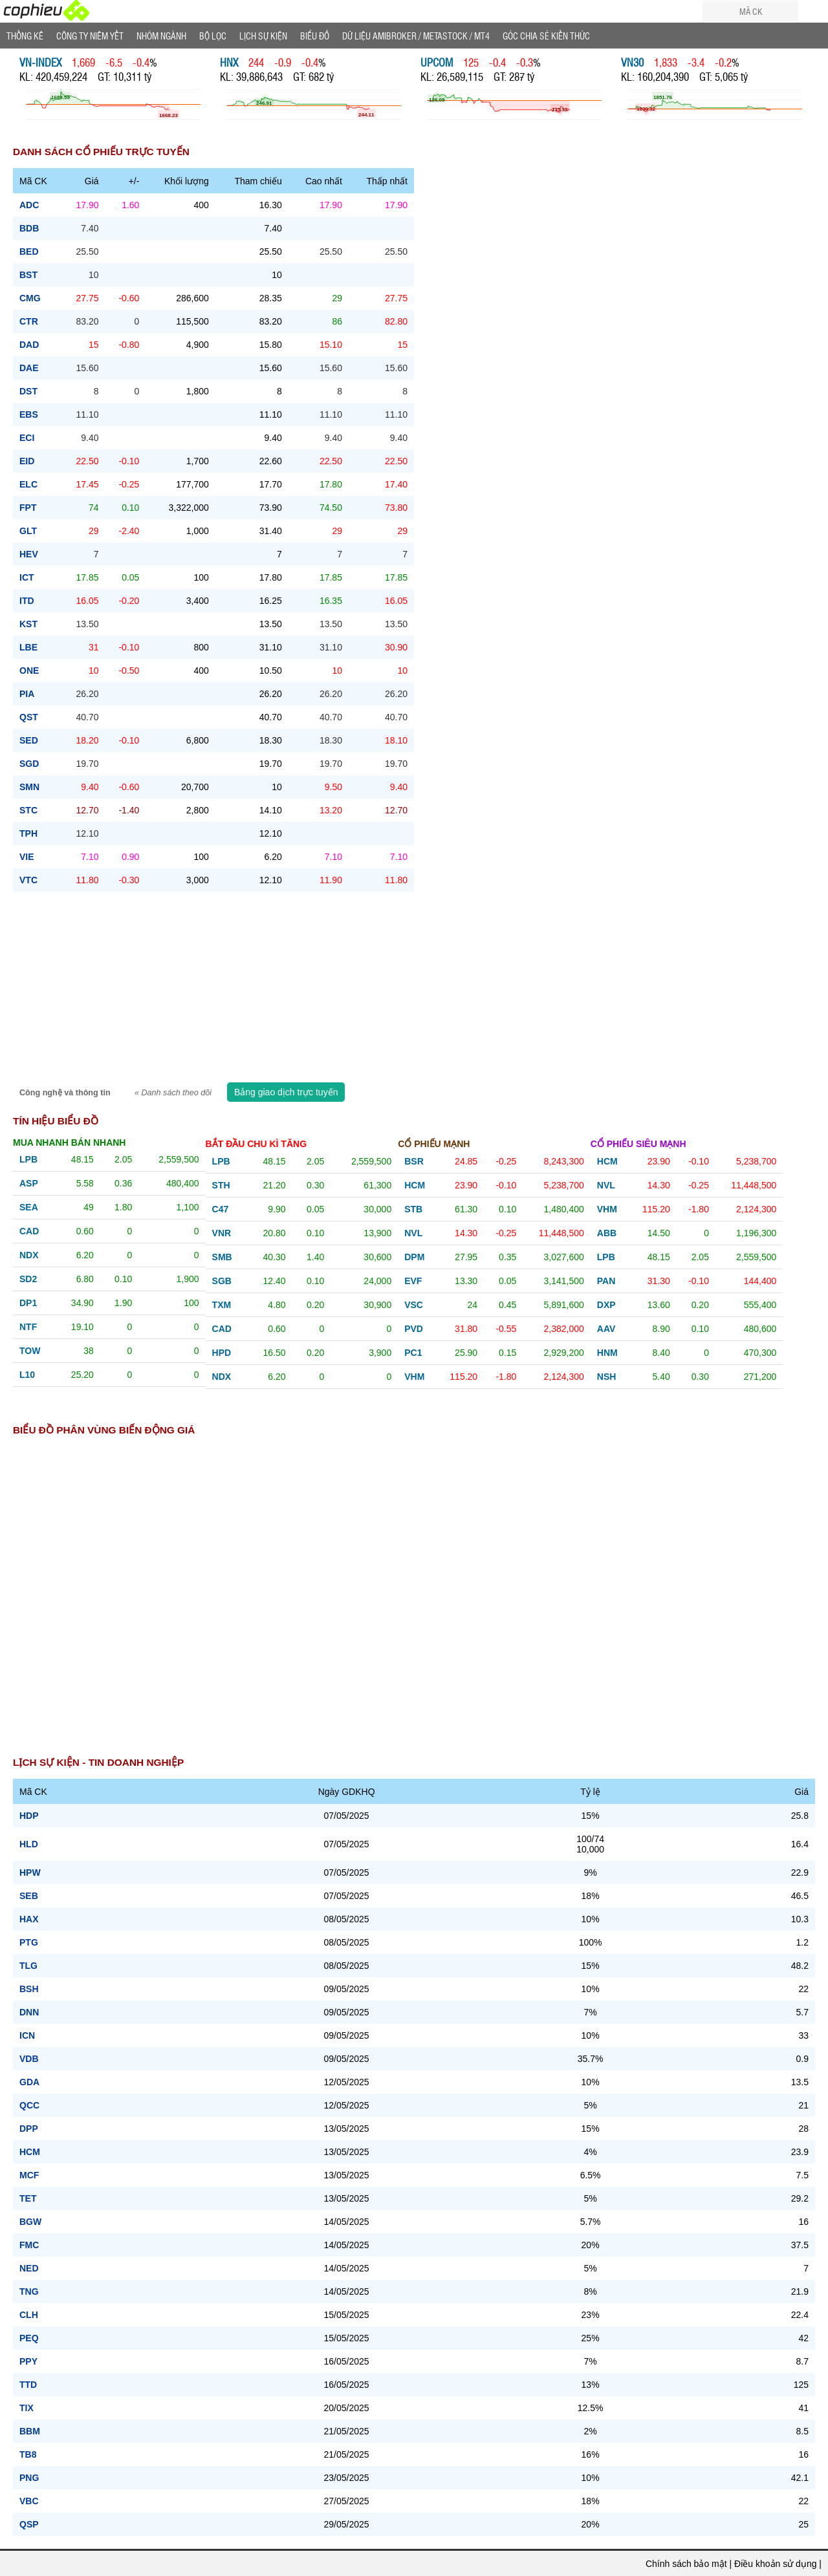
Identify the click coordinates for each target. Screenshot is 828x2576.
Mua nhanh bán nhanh (69, 1142)
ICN (27, 2035)
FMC (29, 2245)
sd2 (28, 1279)
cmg (30, 298)
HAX (29, 1919)
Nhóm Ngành (161, 35)
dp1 (28, 1303)
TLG (28, 1965)
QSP (29, 2524)
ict (26, 577)
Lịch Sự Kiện (263, 35)
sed (28, 740)
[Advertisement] (414, 988)
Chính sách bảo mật (686, 2564)
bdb (29, 228)
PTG (28, 1942)
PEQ (29, 2338)
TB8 (27, 2454)
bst (28, 275)
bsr (414, 1161)
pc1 (413, 1352)
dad (29, 344)
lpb (28, 1159)
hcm (414, 1185)
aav (606, 1329)
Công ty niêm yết (90, 35)
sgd (29, 763)
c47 (220, 1209)
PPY (28, 2361)
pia (26, 694)
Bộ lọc (212, 35)
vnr (222, 1233)
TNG (29, 2291)
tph (28, 833)
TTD (28, 2384)
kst (28, 624)
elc (28, 484)
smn (29, 787)
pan (606, 1281)
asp (28, 1183)
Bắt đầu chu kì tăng (256, 1144)
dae (29, 368)
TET (27, 2198)
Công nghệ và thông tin (66, 1092)
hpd (222, 1352)
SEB (28, 1896)
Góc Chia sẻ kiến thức (546, 35)
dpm (414, 1257)
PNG (29, 2478)
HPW (30, 1872)
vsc (413, 1305)
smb (222, 1257)
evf (413, 1281)
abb (606, 1233)
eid (26, 461)
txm (222, 1305)
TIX (26, 2408)
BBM (29, 2431)
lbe (28, 647)
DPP (28, 2128)
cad (29, 1231)
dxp (606, 1305)
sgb (222, 1281)
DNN (29, 2012)
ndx (29, 1255)
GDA (29, 2082)
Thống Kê (24, 35)
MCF (29, 2175)
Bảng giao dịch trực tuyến (286, 1092)
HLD (28, 1844)
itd (26, 601)
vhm (414, 1376)
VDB (29, 2059)
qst (28, 717)
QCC (29, 2105)
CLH (28, 2315)
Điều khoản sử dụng (775, 2564)
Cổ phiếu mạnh (434, 1144)
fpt (27, 507)
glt (28, 531)
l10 (27, 1374)
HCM (29, 2152)
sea (28, 1207)
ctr (28, 321)
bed (29, 251)
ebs (28, 414)
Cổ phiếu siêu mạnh (638, 1144)
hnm (607, 1352)
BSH (29, 1989)
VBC (29, 2501)
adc (29, 205)
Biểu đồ (314, 35)
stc (28, 810)
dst (28, 391)
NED (29, 2268)
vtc (28, 880)
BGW (30, 2221)
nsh (606, 1376)
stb (413, 1209)
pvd (413, 1329)
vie (26, 857)
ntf (28, 1327)
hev (28, 554)
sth (221, 1185)
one (29, 670)
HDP (29, 1815)
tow (29, 1351)
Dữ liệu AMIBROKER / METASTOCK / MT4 (416, 35)
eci (26, 438)
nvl (413, 1233)
